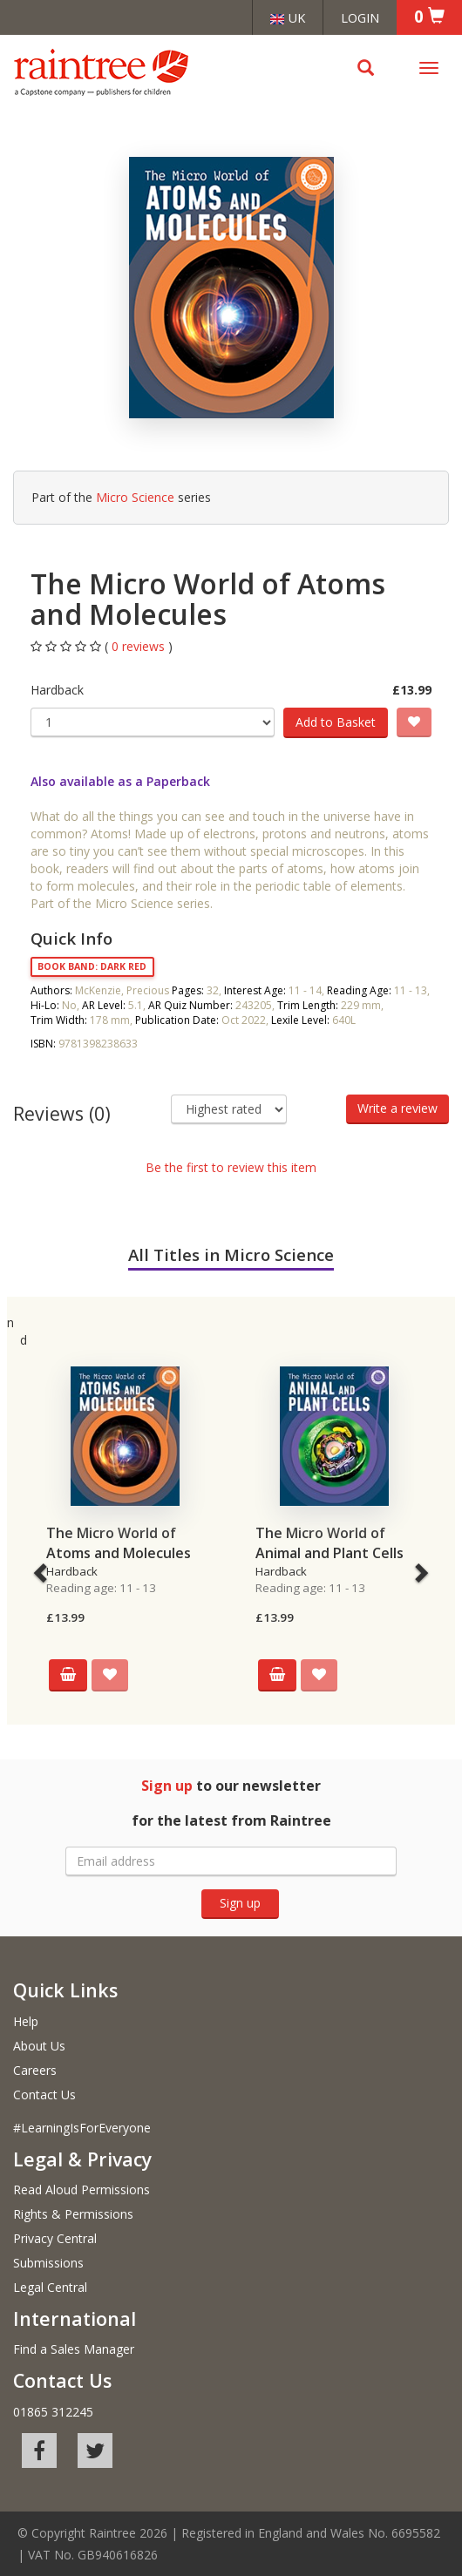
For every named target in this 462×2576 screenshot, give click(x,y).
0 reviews (140, 646)
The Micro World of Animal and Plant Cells (329, 1543)
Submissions (48, 2262)
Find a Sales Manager (73, 2349)
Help (25, 2021)
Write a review (397, 1108)
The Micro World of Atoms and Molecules (118, 1543)
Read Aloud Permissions (81, 2189)
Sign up (240, 1903)
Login (360, 17)
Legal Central (50, 2287)
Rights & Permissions (73, 2214)
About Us (39, 2045)
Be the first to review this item (231, 1167)
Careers (35, 2070)
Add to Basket (336, 722)
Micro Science (135, 497)
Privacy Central (55, 2238)
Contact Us (44, 2094)
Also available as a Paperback (120, 781)
